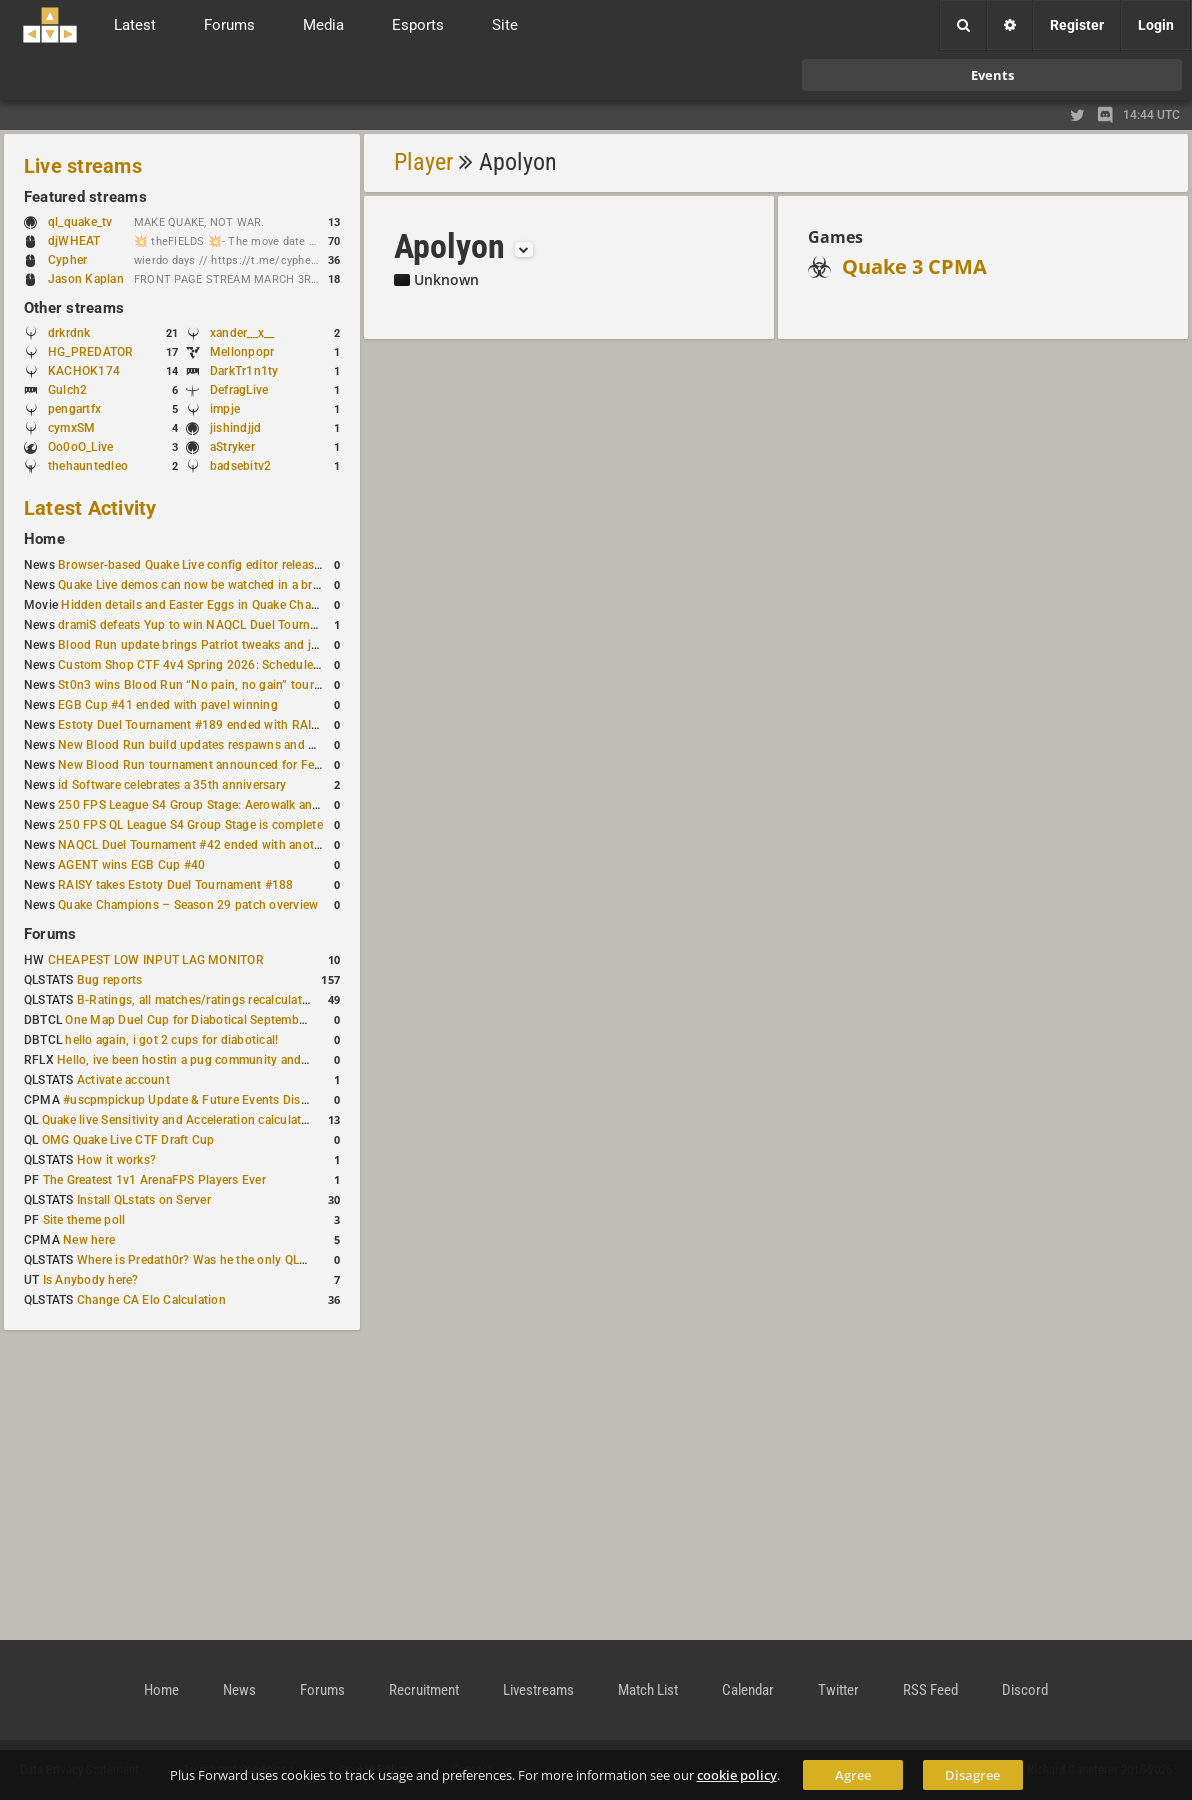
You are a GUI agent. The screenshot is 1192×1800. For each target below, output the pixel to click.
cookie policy (737, 1775)
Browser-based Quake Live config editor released (192, 565)
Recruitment (424, 1690)
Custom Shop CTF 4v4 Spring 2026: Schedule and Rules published (244, 665)
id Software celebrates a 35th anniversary (172, 785)
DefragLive (239, 390)
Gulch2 (67, 390)
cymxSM (71, 428)
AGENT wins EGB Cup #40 (131, 865)
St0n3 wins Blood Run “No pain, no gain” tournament (206, 685)
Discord (1025, 1690)
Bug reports (110, 980)
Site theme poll (84, 1220)
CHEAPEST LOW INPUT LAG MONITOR (156, 960)
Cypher (77, 260)
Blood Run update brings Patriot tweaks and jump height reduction (244, 645)
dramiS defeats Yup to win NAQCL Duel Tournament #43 (213, 625)
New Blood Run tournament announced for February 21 (212, 765)
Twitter (838, 1690)
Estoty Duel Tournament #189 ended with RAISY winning (215, 725)
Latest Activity (90, 508)
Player (423, 162)
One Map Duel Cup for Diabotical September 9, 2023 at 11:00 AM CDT (259, 1020)
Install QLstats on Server (144, 1200)
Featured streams (85, 197)
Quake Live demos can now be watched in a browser (202, 585)
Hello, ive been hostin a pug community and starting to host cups (238, 1060)
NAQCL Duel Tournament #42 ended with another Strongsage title (240, 845)
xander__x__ (242, 333)
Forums (50, 934)
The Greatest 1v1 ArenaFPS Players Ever (154, 1180)
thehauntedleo (88, 466)
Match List (648, 1690)
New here (89, 1240)
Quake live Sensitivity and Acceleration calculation (180, 1120)
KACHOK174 (84, 371)
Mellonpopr (242, 352)
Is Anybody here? (91, 1280)
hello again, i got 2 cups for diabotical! (171, 1040)
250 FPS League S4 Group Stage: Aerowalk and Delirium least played (248, 805)
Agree (853, 1775)
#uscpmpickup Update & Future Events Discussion (203, 1100)
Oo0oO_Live (80, 447)
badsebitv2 (240, 466)
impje (225, 409)
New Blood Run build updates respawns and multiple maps (222, 745)
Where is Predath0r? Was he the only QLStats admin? (224, 1260)
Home (44, 539)
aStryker (232, 447)
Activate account (123, 1080)
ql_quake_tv (80, 222)
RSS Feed (930, 1690)
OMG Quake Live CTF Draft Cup (128, 1140)
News (239, 1690)
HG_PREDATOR (91, 352)
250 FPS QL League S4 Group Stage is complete (190, 825)
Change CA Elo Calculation (151, 1300)
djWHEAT (74, 241)
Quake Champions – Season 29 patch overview (188, 905)
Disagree (972, 1775)
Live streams (83, 166)
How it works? (116, 1160)
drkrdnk (69, 333)
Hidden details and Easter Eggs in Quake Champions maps (223, 605)
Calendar (748, 1690)
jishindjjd (235, 428)
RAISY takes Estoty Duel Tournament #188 (175, 885)
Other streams (74, 308)
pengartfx (74, 409)
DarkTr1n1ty (244, 371)
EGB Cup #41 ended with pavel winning (168, 705)
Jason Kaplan (86, 279)
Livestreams (538, 1690)
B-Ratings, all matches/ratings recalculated (196, 1000)
